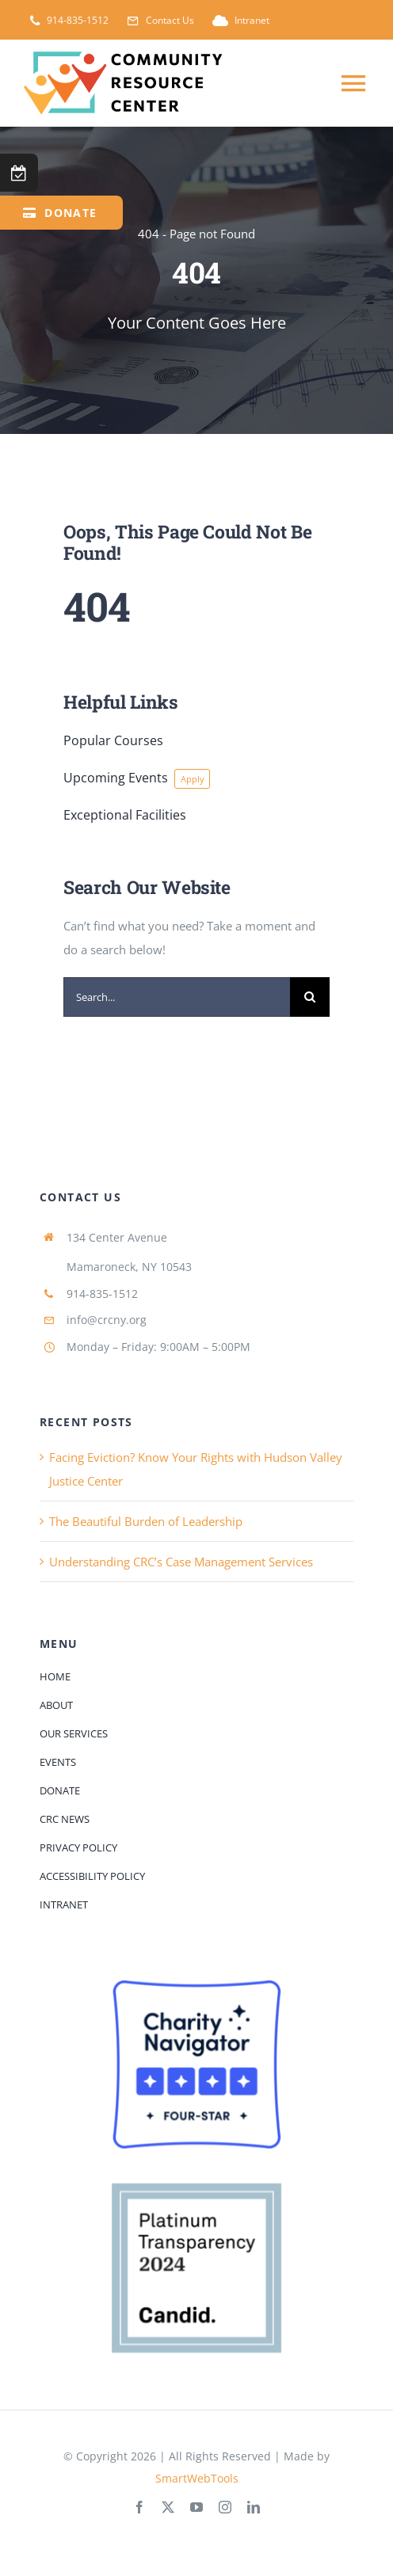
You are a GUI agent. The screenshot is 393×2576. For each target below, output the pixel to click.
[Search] (310, 997)
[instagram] (225, 2507)
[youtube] (196, 2507)
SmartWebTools (196, 2478)
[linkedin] (253, 2507)
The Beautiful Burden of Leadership (145, 1521)
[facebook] (139, 2507)
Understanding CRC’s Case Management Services (181, 1562)
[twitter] (168, 2507)
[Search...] (176, 997)
